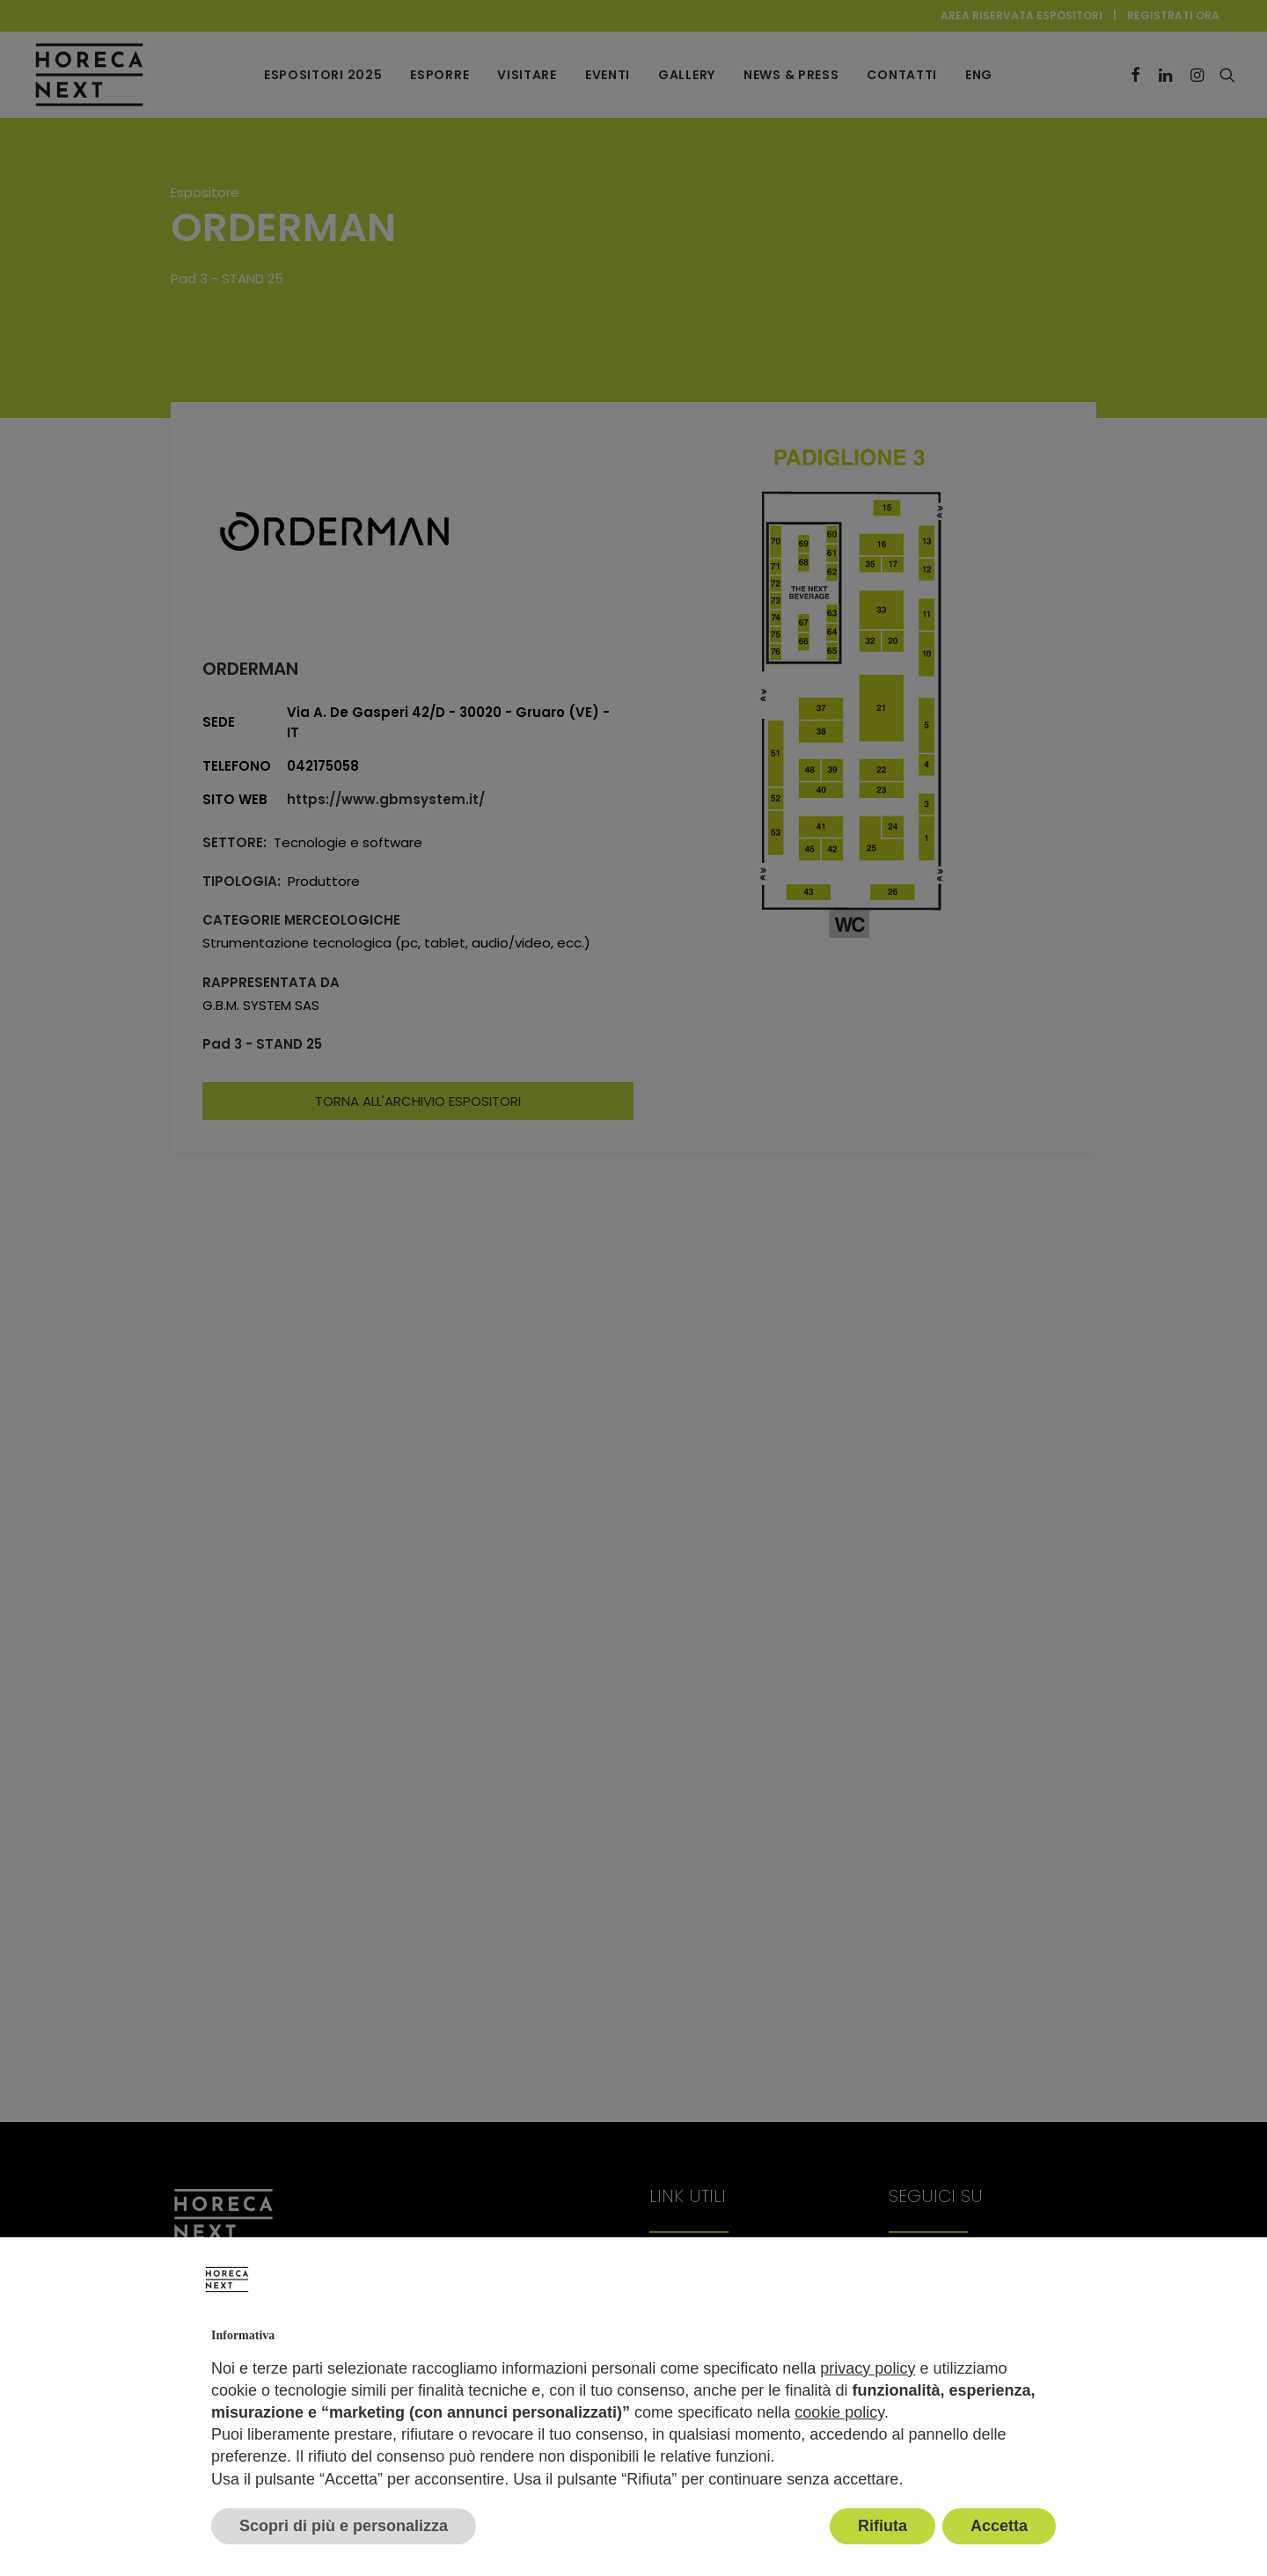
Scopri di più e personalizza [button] (343, 2526)
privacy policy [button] (867, 2368)
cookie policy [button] (839, 2412)
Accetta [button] (999, 2526)
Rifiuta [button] (882, 2526)
